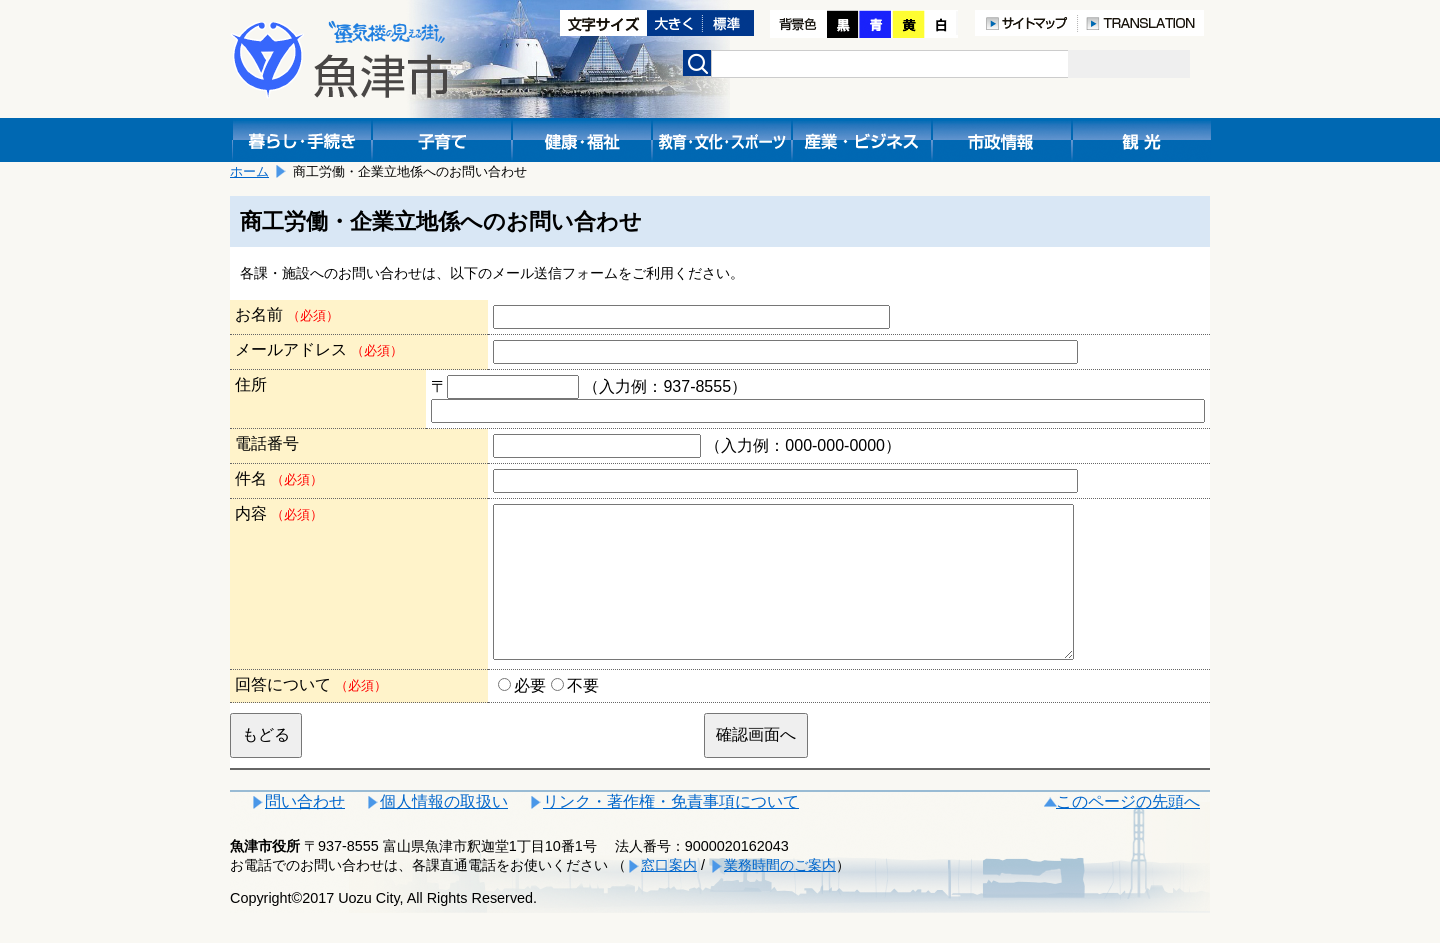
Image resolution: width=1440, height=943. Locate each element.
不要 (583, 715)
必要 (530, 715)
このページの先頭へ (1128, 831)
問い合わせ (305, 831)
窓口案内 (669, 895)
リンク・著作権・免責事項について (671, 831)
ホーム (249, 171)
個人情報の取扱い (444, 831)
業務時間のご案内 (780, 895)
